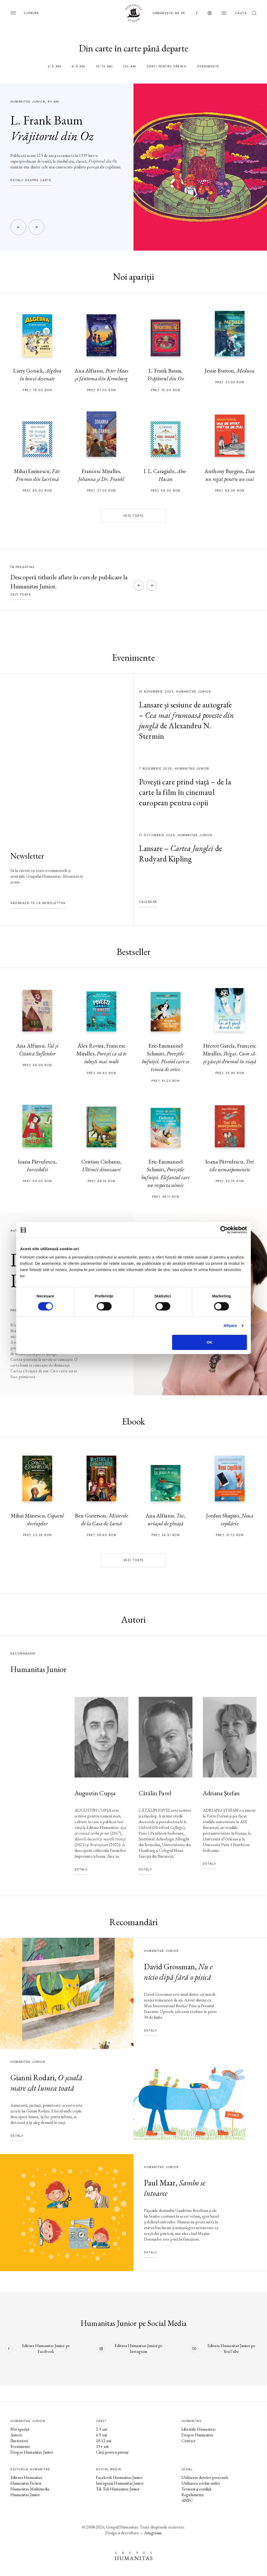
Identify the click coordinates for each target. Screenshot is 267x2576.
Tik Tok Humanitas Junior (118, 2489)
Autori (16, 2435)
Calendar (148, 901)
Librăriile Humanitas (198, 2429)
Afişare (230, 1325)
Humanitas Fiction (25, 2483)
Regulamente (192, 2494)
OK (210, 1342)
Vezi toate (133, 515)
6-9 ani (79, 66)
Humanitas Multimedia (29, 2489)
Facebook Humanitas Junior (119, 2477)
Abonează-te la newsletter (38, 903)
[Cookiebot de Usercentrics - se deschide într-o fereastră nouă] (224, 1230)
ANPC (187, 2500)
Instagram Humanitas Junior (120, 2483)
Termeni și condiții (196, 2489)
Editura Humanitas (26, 2477)
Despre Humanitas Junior (31, 2452)
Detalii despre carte (30, 180)
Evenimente (208, 66)
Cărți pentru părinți (167, 66)
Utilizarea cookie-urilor (200, 2483)
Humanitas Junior (25, 2494)
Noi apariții (19, 2429)
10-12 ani (104, 66)
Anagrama (153, 2533)
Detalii (81, 1869)
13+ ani (129, 66)
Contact (188, 2440)
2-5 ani (55, 66)
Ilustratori (19, 2440)
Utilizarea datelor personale (204, 2477)
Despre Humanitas (197, 2435)
